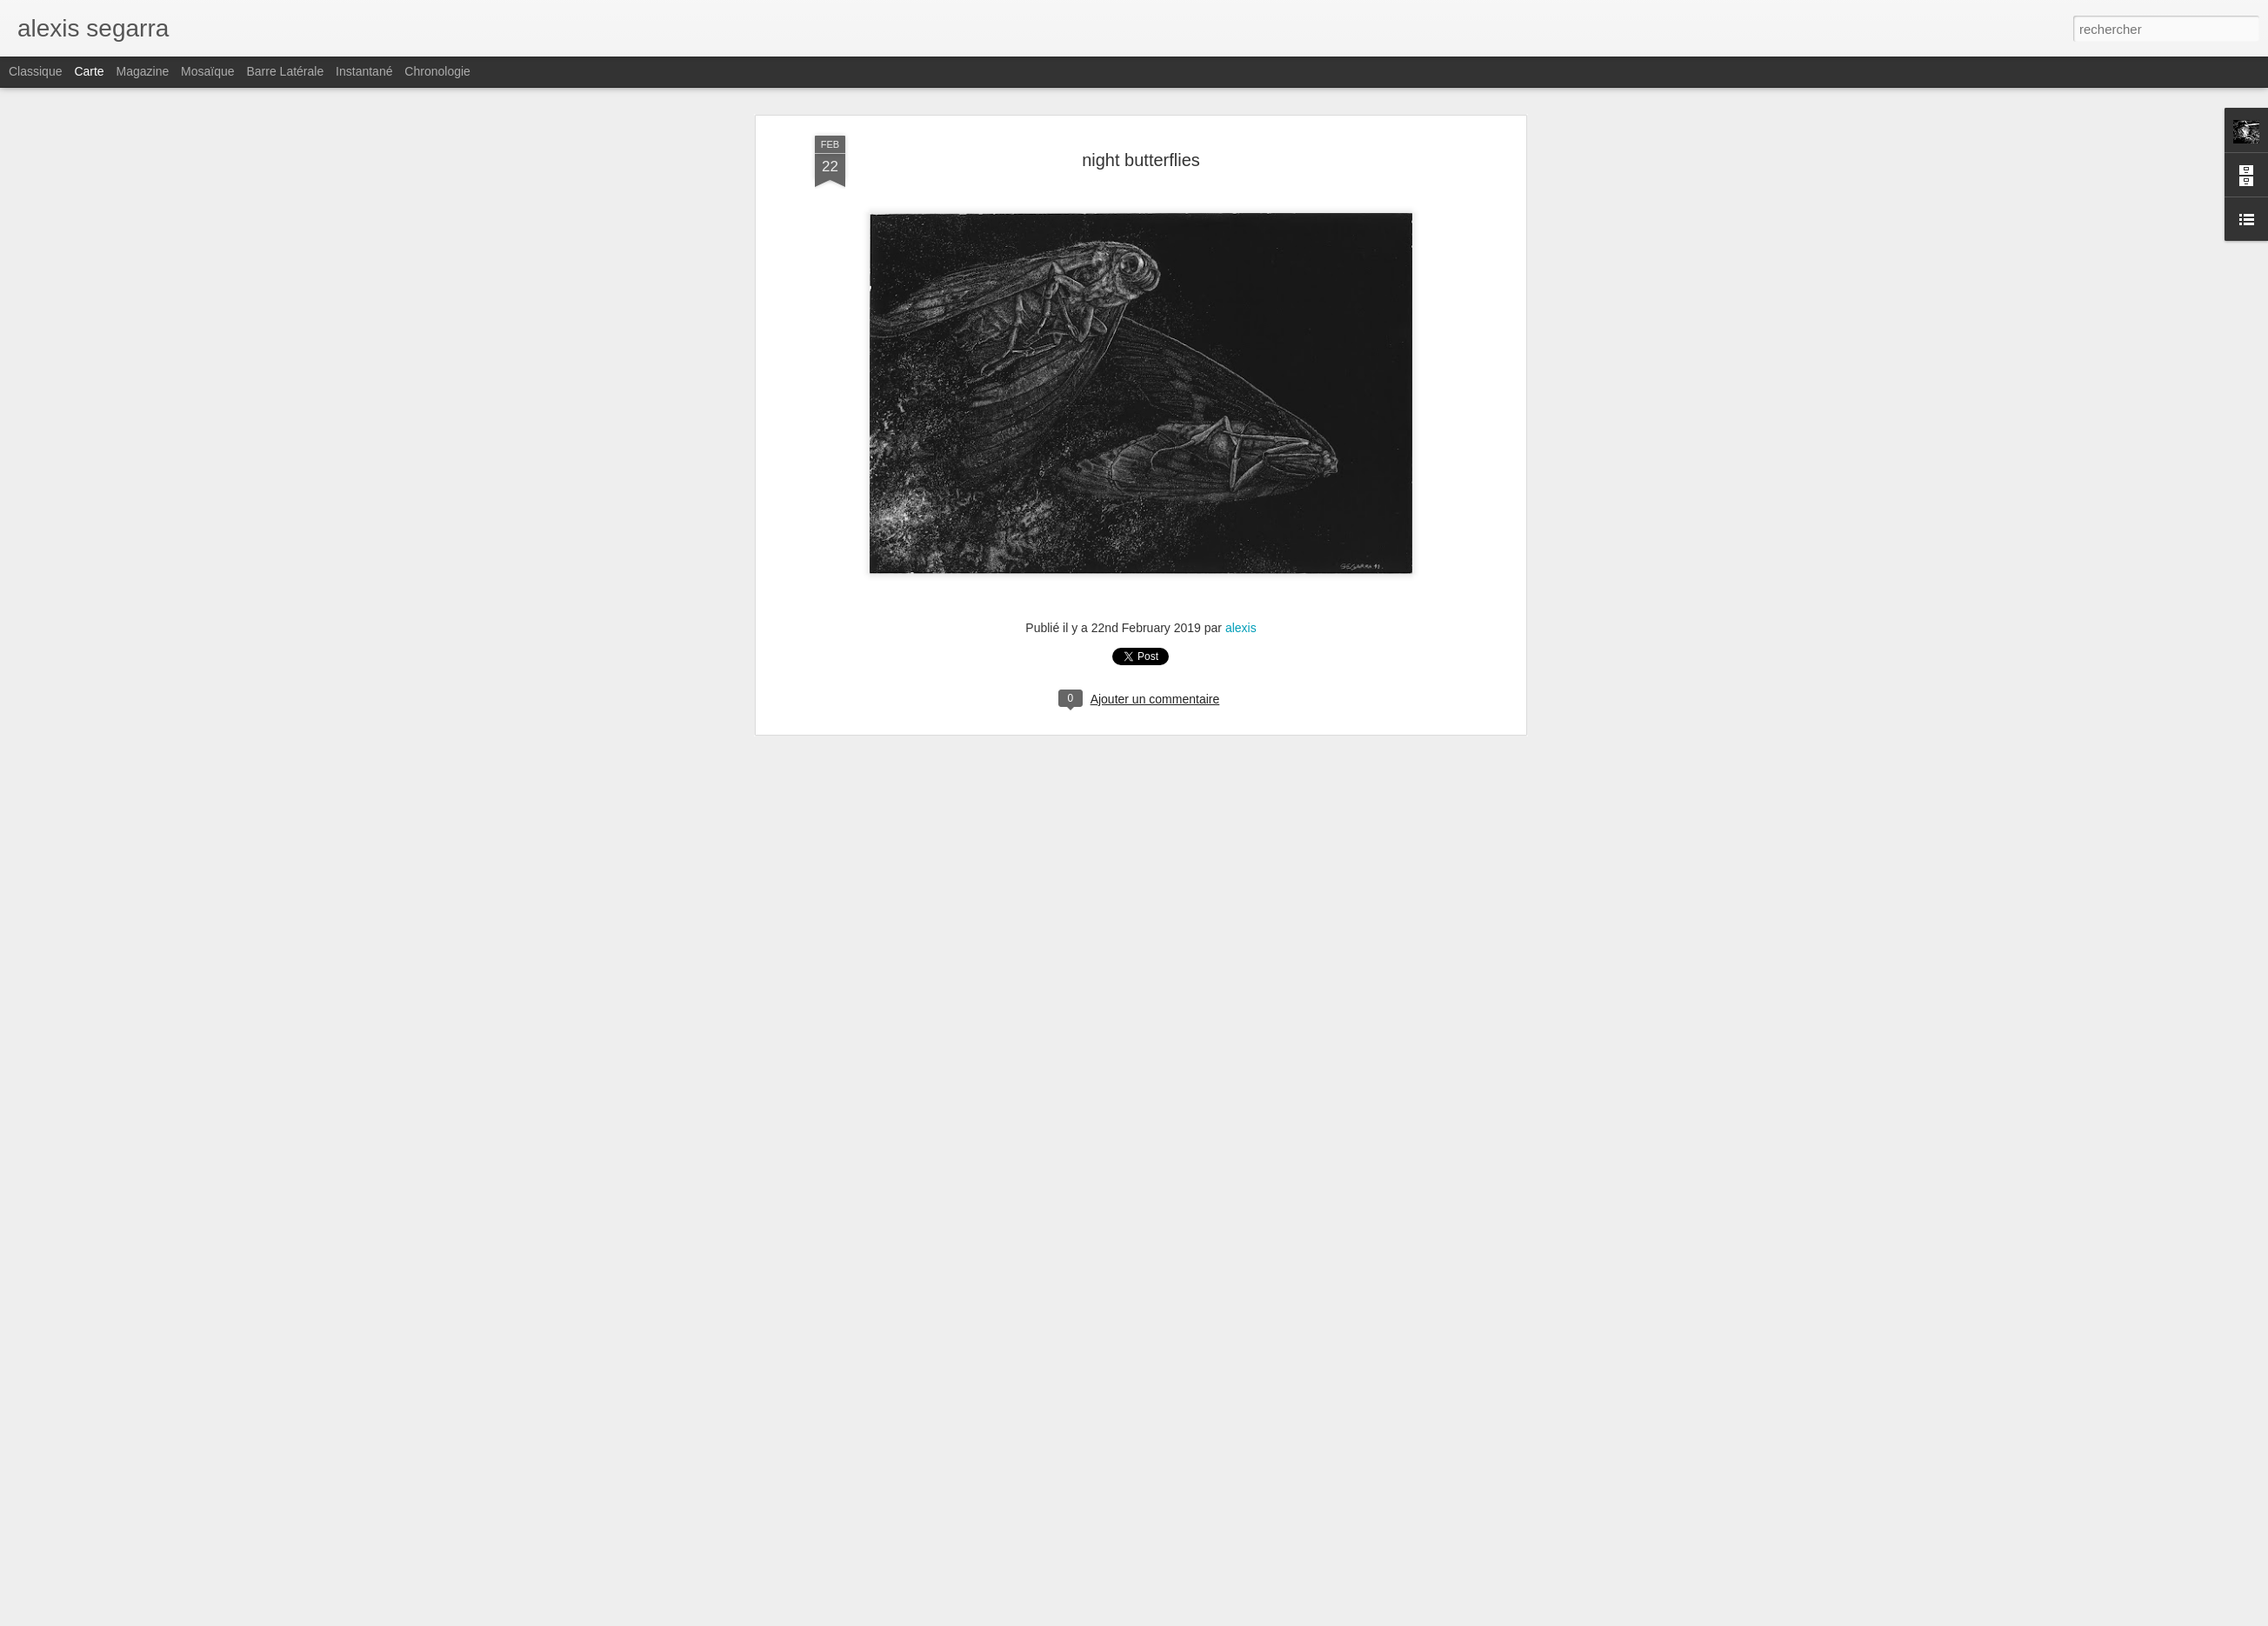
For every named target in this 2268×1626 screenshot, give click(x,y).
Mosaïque (207, 71)
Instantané (364, 71)
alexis (1241, 628)
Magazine (143, 71)
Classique (35, 71)
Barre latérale (285, 71)
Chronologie (437, 71)
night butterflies (1141, 160)
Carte (88, 71)
